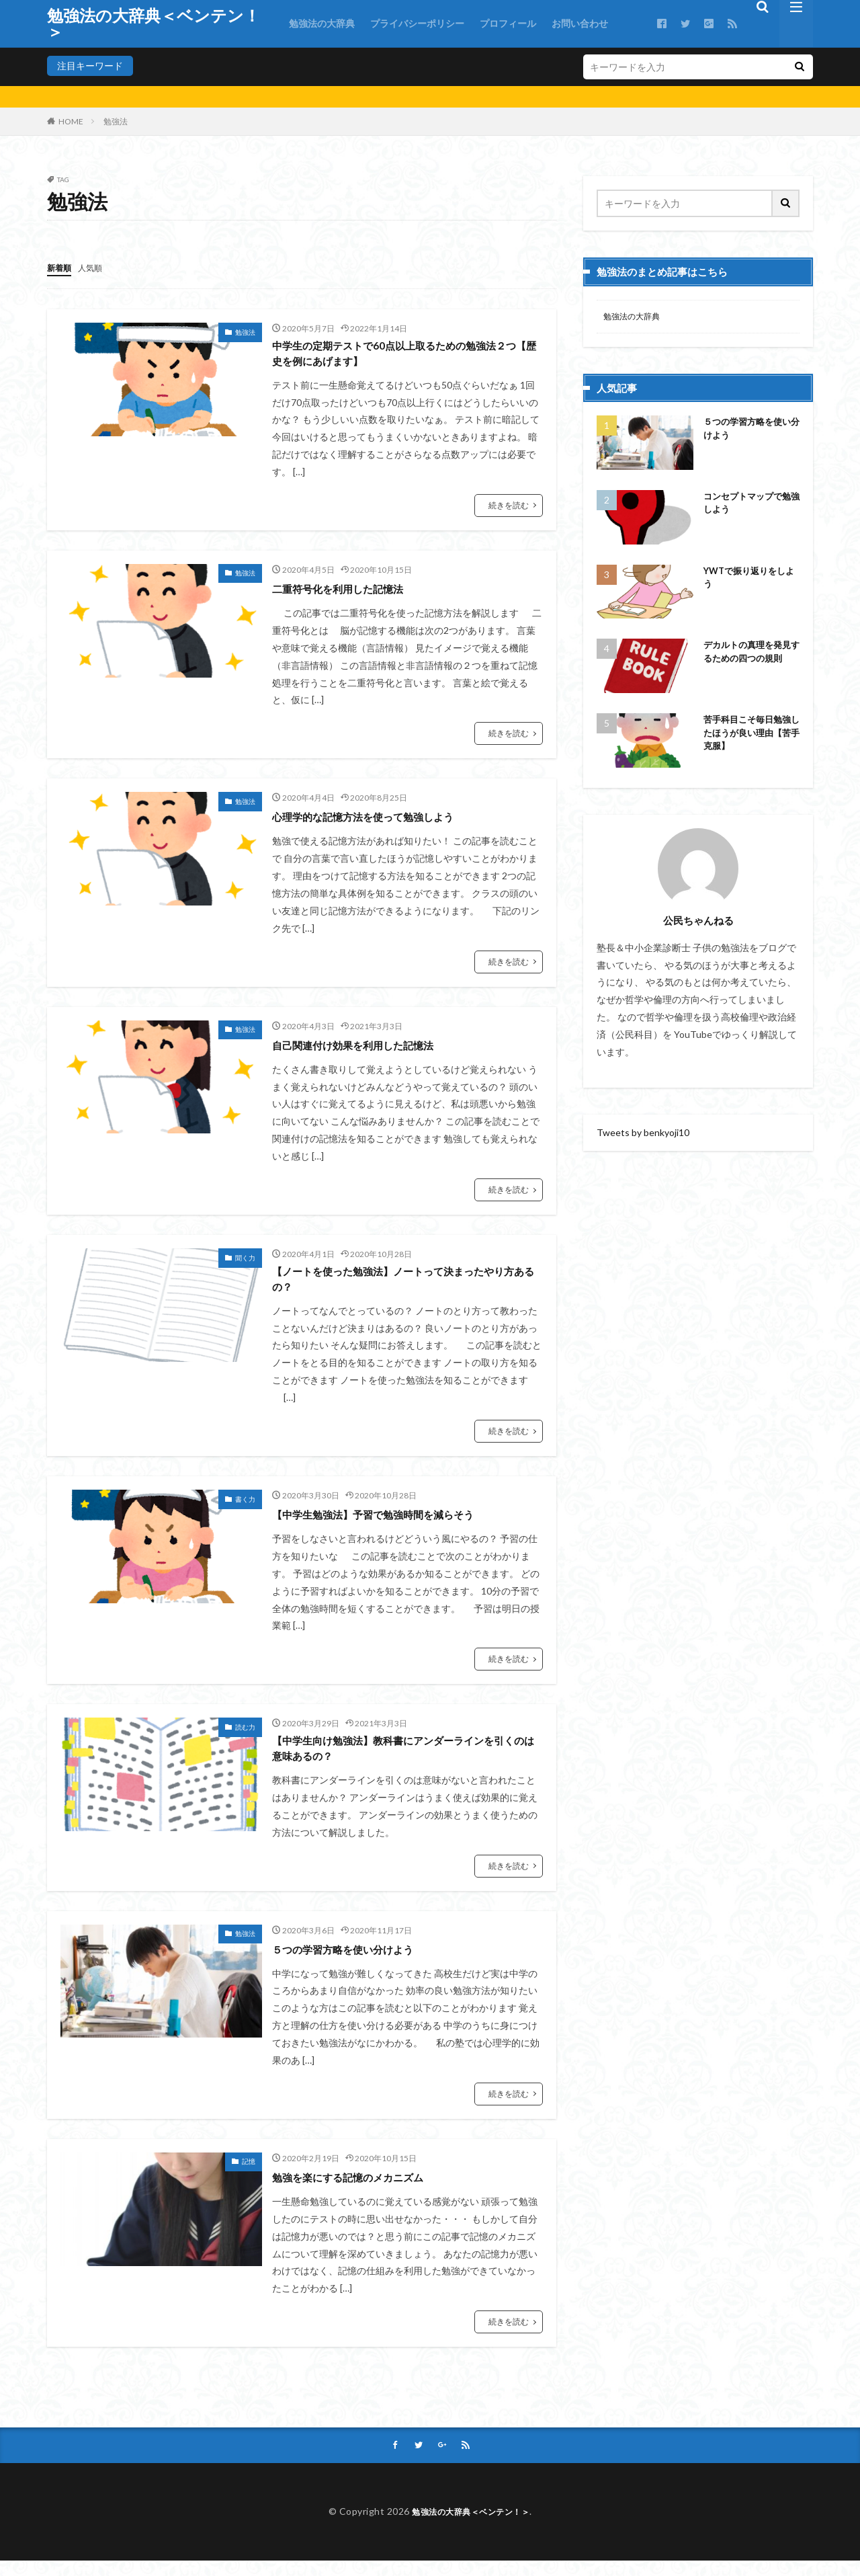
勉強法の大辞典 (322, 23)
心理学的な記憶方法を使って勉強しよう (381, 820)
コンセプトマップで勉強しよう (748, 507)
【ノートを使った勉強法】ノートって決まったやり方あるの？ (405, 1285)
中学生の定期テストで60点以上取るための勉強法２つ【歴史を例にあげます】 (406, 355)
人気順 (96, 267)
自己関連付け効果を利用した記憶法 (369, 1048)
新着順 (61, 267)
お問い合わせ (580, 23)
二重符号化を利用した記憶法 (350, 592)
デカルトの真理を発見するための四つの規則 (748, 663)
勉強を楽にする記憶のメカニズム (363, 2190)
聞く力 (245, 1262)
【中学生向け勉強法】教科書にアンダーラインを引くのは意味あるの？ (405, 1760)
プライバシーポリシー (417, 23)
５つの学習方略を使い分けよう (356, 1963)
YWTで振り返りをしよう (751, 581)
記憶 (248, 2175)
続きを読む (508, 509)
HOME (70, 121)
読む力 (245, 1736)
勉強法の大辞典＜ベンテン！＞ (153, 23)
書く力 (245, 1508)
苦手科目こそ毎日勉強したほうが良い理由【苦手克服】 (748, 738)
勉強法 (115, 121)
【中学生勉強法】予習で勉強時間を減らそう (393, 1523)
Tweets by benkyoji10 (643, 1134)
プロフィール (508, 23)
